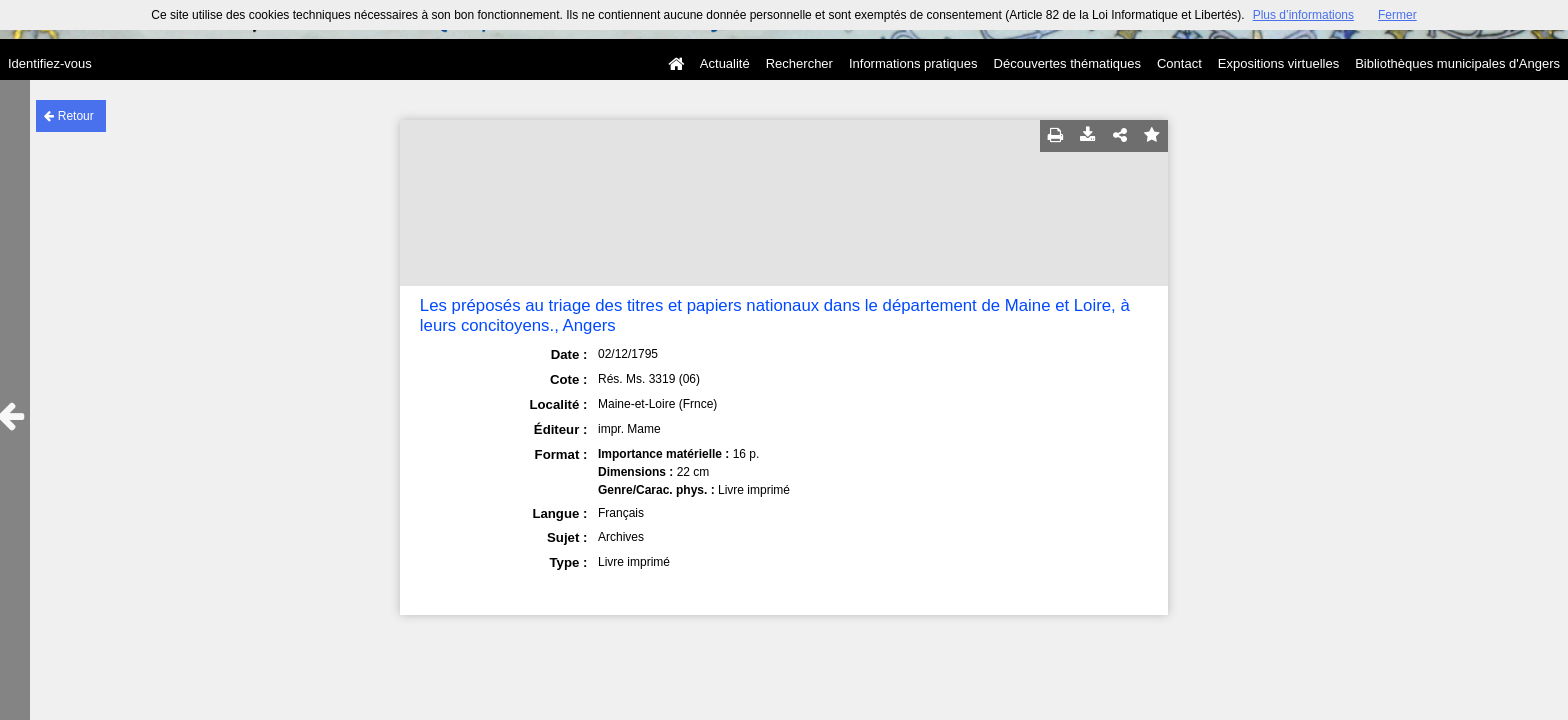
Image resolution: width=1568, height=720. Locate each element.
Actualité (725, 63)
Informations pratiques (913, 63)
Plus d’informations (1303, 15)
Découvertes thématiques (1067, 63)
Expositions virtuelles (1278, 63)
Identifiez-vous (50, 63)
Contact (1179, 63)
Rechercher (799, 63)
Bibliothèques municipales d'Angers (1457, 63)
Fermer (1397, 15)
